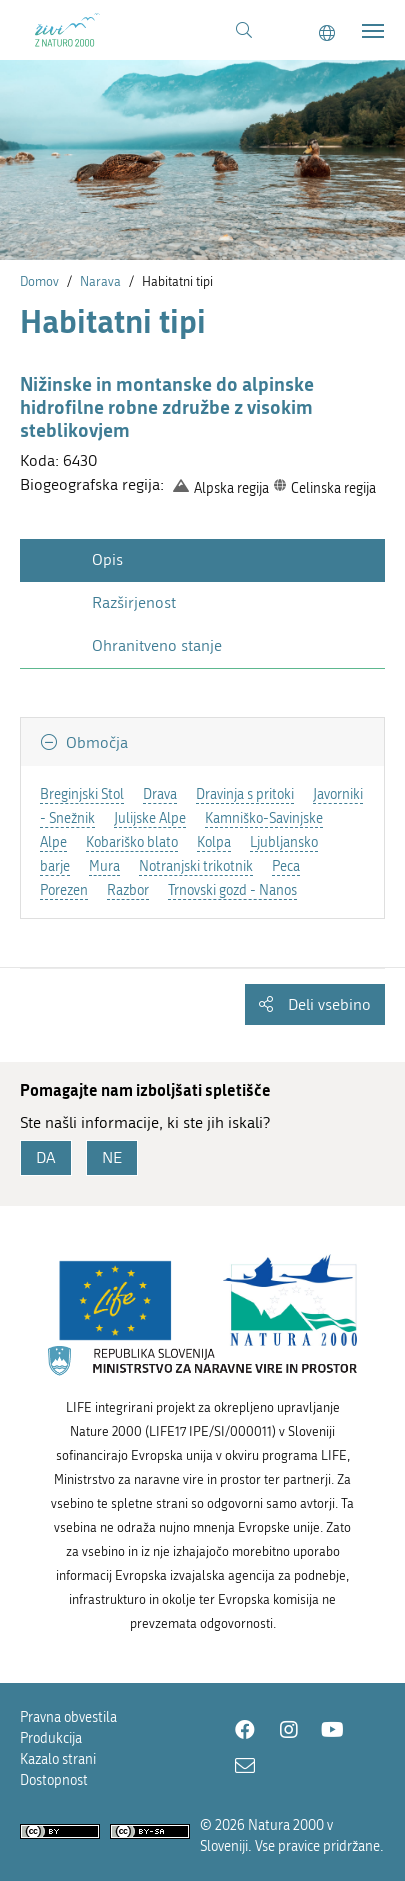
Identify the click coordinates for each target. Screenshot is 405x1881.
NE (112, 1157)
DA (46, 1157)
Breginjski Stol (82, 794)
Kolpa (214, 842)
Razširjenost (134, 602)
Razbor (128, 890)
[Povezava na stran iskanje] (244, 31)
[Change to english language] (327, 33)
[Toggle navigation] (373, 31)
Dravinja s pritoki (245, 794)
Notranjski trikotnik (196, 866)
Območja (95, 742)
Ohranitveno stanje (157, 645)
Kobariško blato (132, 842)
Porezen (64, 890)
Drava (160, 794)
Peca (286, 866)
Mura (104, 866)
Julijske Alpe (150, 818)
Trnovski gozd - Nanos (232, 890)
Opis (107, 559)
